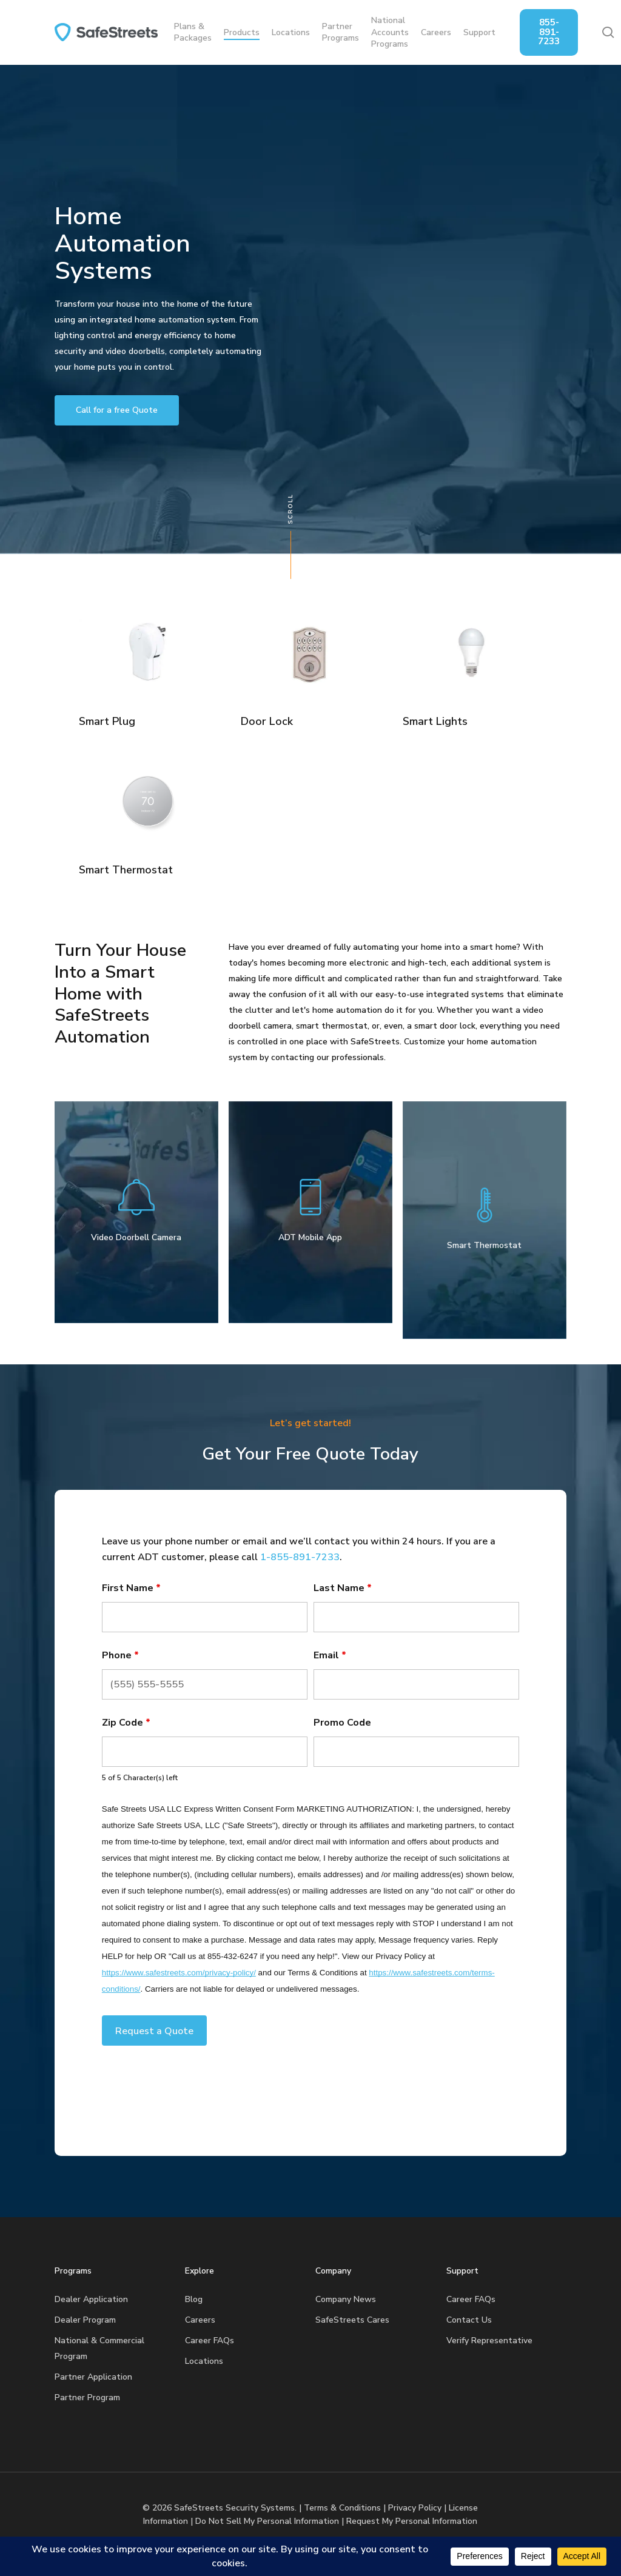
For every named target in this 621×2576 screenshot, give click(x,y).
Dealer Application (91, 2299)
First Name (131, 1588)
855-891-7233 (549, 31)
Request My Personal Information (411, 2521)
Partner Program (87, 2397)
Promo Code (342, 1722)
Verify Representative (489, 2340)
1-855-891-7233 (300, 1557)
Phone (120, 1655)
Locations (204, 2361)
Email (330, 1655)
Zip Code (126, 1722)
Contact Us (469, 2320)
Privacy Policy (414, 2508)
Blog (194, 2299)
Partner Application (93, 2377)
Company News (345, 2299)
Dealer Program (85, 2320)
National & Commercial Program (99, 2348)
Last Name (343, 1588)
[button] (117, 410)
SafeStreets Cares (352, 2320)
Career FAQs (209, 2340)
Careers (200, 2320)
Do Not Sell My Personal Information (267, 2521)
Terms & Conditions (342, 2508)
